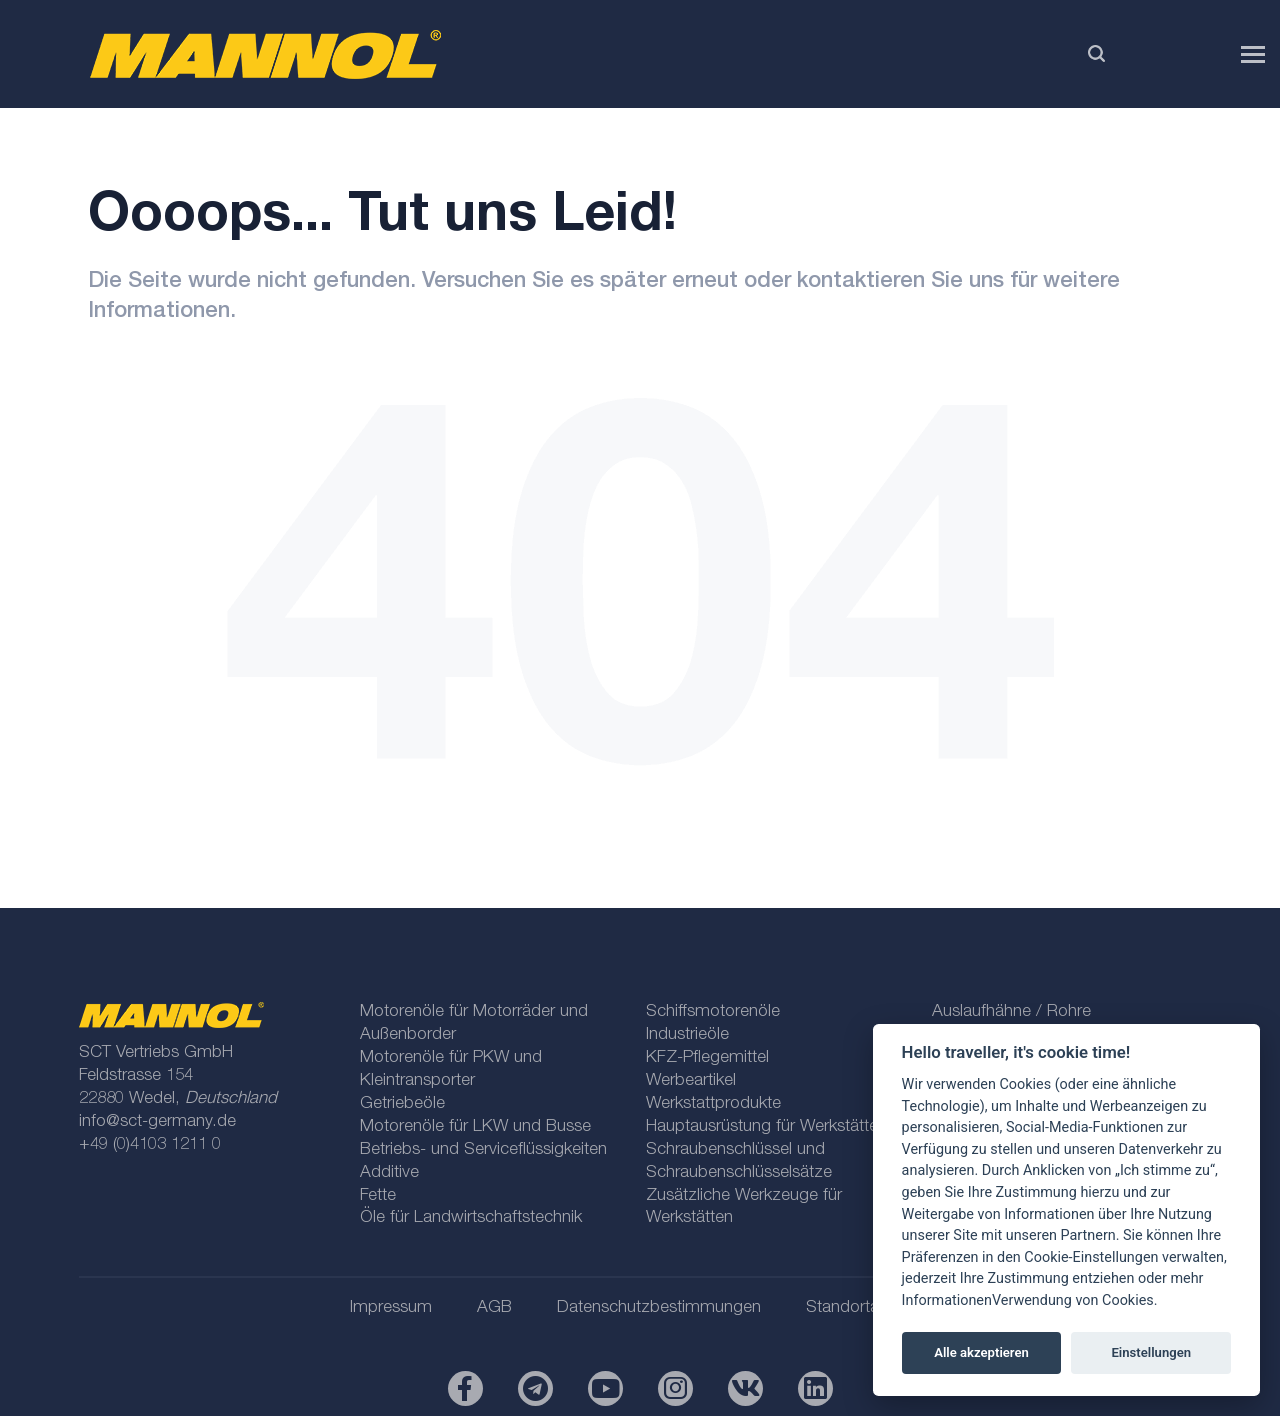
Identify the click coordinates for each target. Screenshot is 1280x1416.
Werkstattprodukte (713, 1104)
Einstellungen (1151, 1352)
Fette (378, 1196)
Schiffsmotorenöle (713, 1012)
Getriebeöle (402, 1104)
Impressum (391, 1308)
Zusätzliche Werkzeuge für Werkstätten (744, 1208)
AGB (494, 1308)
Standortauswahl (868, 1308)
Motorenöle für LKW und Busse (475, 1127)
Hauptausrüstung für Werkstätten (766, 1127)
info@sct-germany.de (157, 1122)
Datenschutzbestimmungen (659, 1308)
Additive (389, 1173)
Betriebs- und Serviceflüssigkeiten (483, 1150)
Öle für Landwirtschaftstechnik (471, 1218)
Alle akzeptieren (981, 1352)
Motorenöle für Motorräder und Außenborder (474, 1024)
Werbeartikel (691, 1081)
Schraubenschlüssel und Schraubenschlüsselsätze (739, 1162)
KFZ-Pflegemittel (707, 1058)
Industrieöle (687, 1035)
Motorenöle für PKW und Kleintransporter (451, 1070)
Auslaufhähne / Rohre (1011, 1012)
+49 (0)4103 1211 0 (150, 1145)
